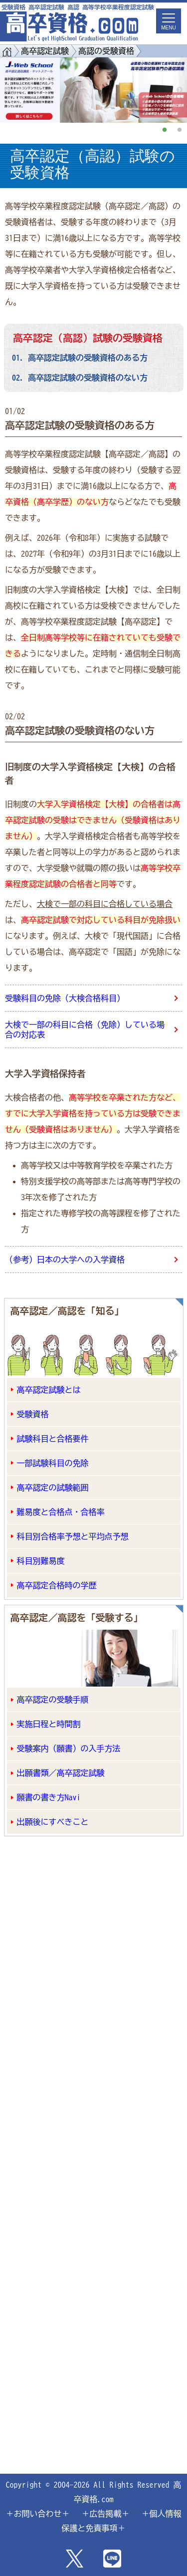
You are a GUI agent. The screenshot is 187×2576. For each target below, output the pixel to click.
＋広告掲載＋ (106, 2514)
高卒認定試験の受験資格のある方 (88, 358)
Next (179, 90)
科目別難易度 (41, 1561)
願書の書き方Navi (49, 1797)
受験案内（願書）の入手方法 (69, 1748)
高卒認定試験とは (49, 1390)
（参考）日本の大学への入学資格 (65, 1260)
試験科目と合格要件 (53, 1439)
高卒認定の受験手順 (53, 1700)
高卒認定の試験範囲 (53, 1488)
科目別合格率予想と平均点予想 (73, 1536)
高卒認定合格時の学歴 (57, 1585)
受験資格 (33, 1414)
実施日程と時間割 (49, 1724)
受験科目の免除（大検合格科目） (65, 998)
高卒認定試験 (45, 51)
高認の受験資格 (106, 51)
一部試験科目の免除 (53, 1463)
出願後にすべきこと (53, 1822)
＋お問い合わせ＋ (38, 2514)
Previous (7, 90)
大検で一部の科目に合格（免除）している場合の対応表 (85, 1030)
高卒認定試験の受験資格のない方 (88, 378)
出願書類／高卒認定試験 (61, 1773)
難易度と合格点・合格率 (61, 1512)
